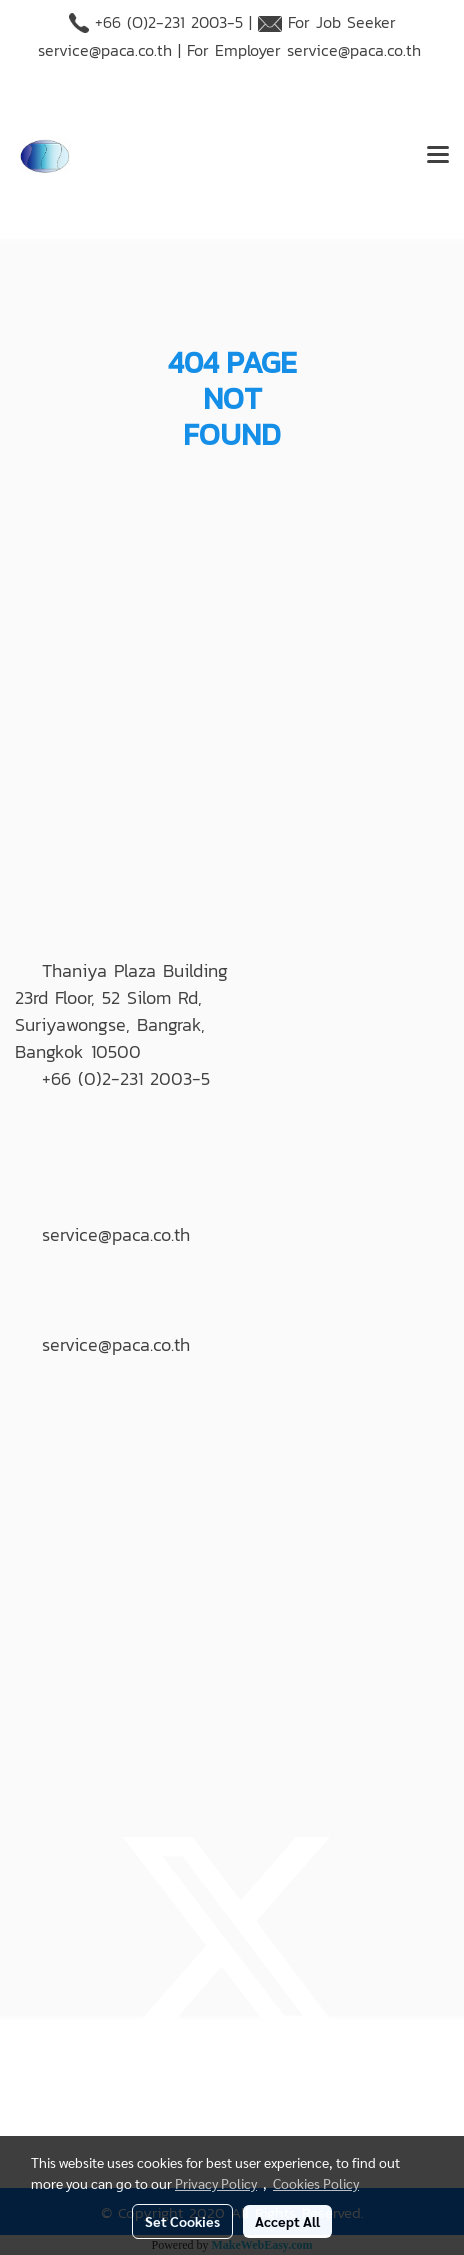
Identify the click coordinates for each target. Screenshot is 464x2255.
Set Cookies (182, 2221)
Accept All (287, 2221)
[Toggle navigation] (438, 156)
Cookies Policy (316, 2183)
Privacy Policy (216, 2183)
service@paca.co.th (105, 50)
